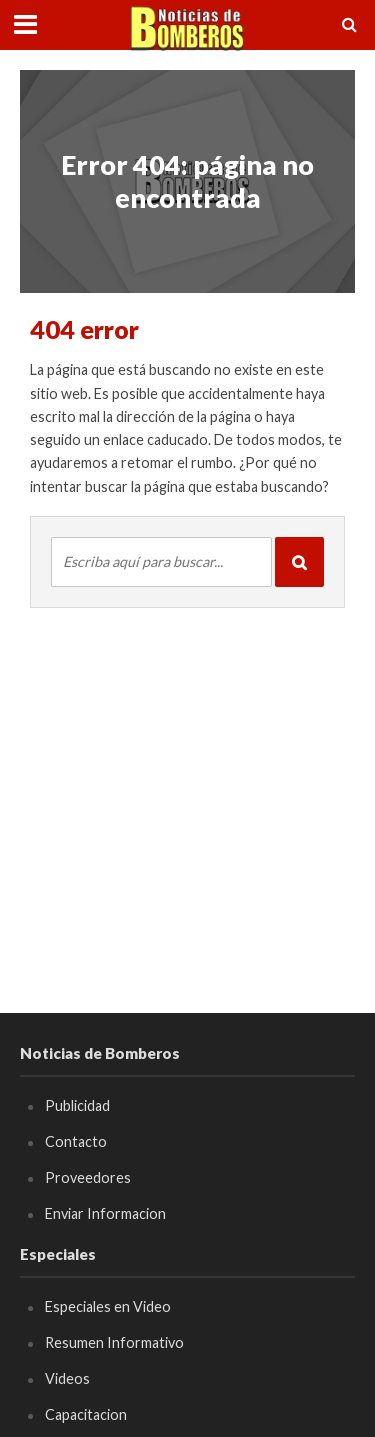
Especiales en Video (108, 1306)
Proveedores (88, 1177)
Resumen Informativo (114, 1342)
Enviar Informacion (105, 1213)
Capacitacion (86, 1414)
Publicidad (77, 1105)
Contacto (76, 1141)
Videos (67, 1378)
